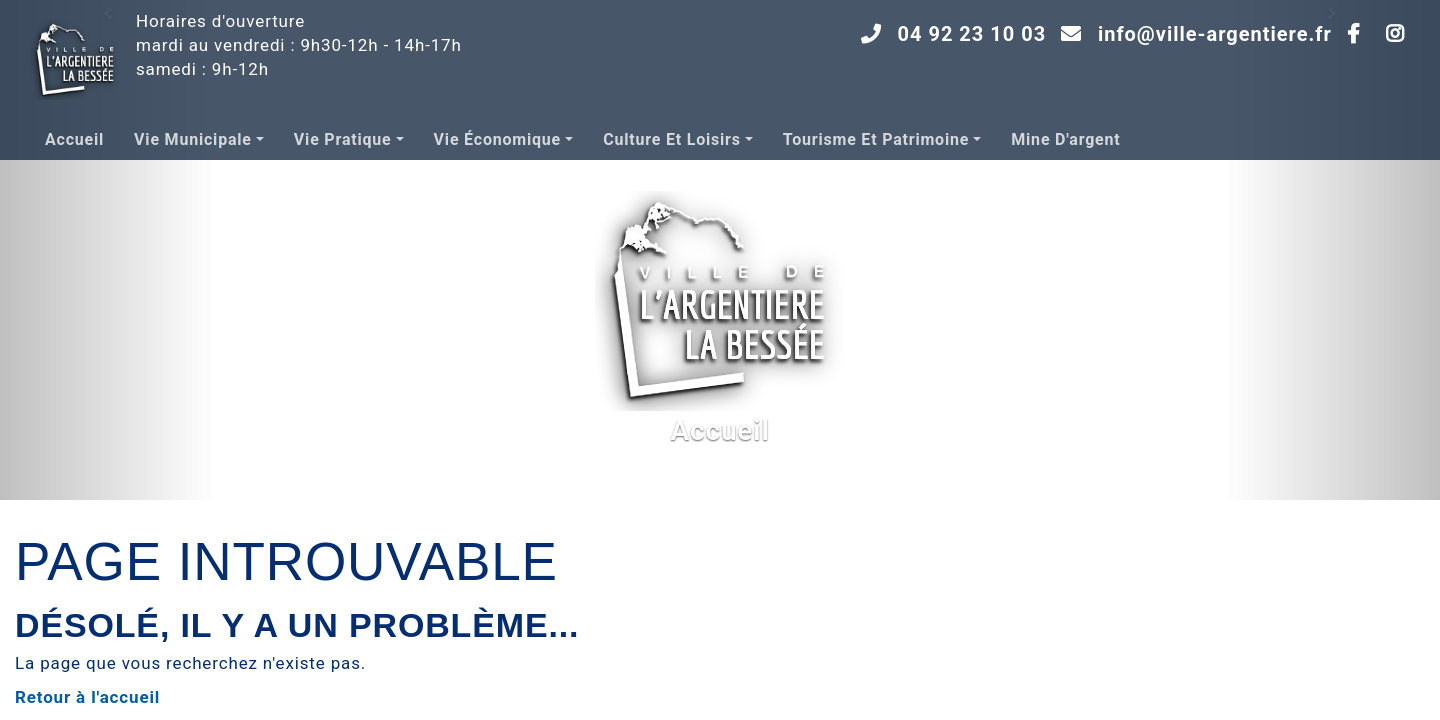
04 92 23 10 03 (972, 34)
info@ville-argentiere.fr (1215, 34)
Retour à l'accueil (87, 697)
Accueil (74, 139)
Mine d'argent (1065, 139)
